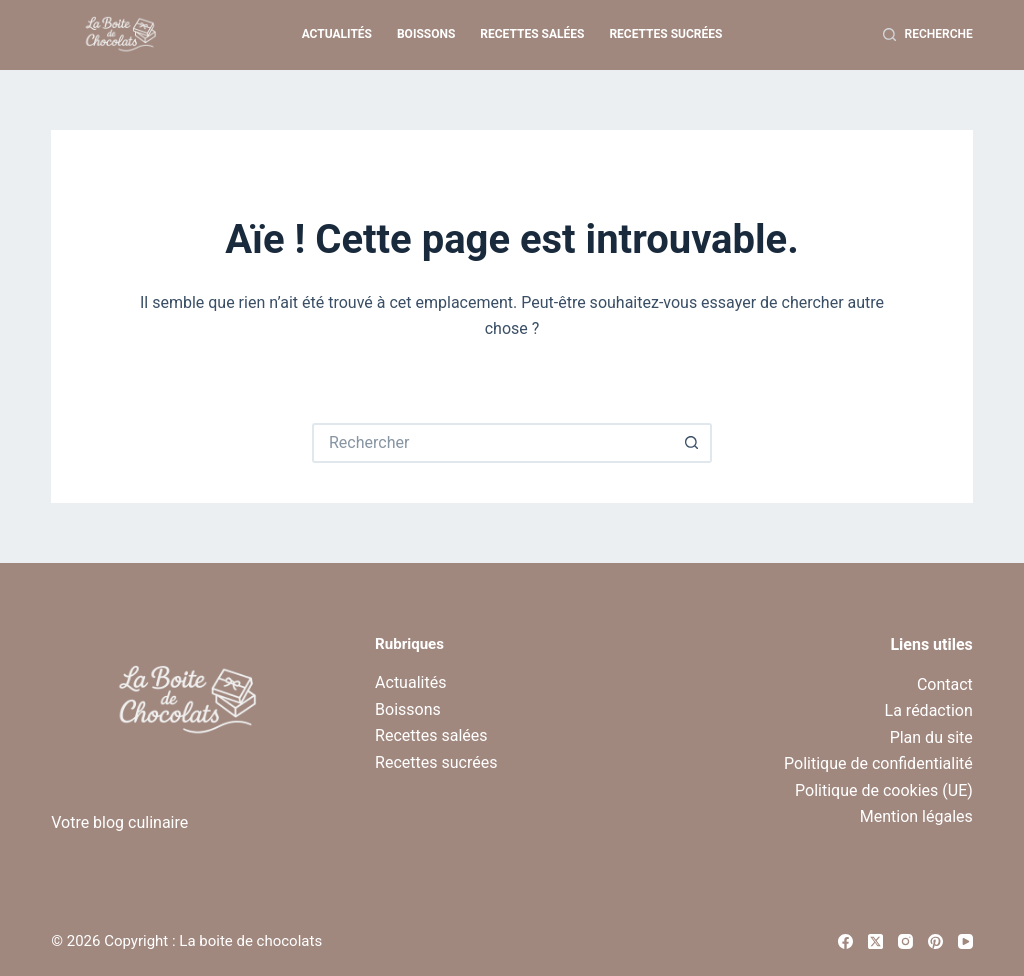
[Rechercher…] (492, 443)
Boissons (426, 34)
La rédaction (929, 710)
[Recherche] (928, 35)
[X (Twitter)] (875, 941)
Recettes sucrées (665, 34)
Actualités (337, 34)
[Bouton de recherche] (692, 443)
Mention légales (916, 816)
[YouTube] (965, 941)
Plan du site (931, 737)
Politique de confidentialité (878, 763)
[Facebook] (845, 941)
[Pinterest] (935, 941)
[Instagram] (905, 941)
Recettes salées (532, 34)
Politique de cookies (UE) (884, 790)
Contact (945, 684)
